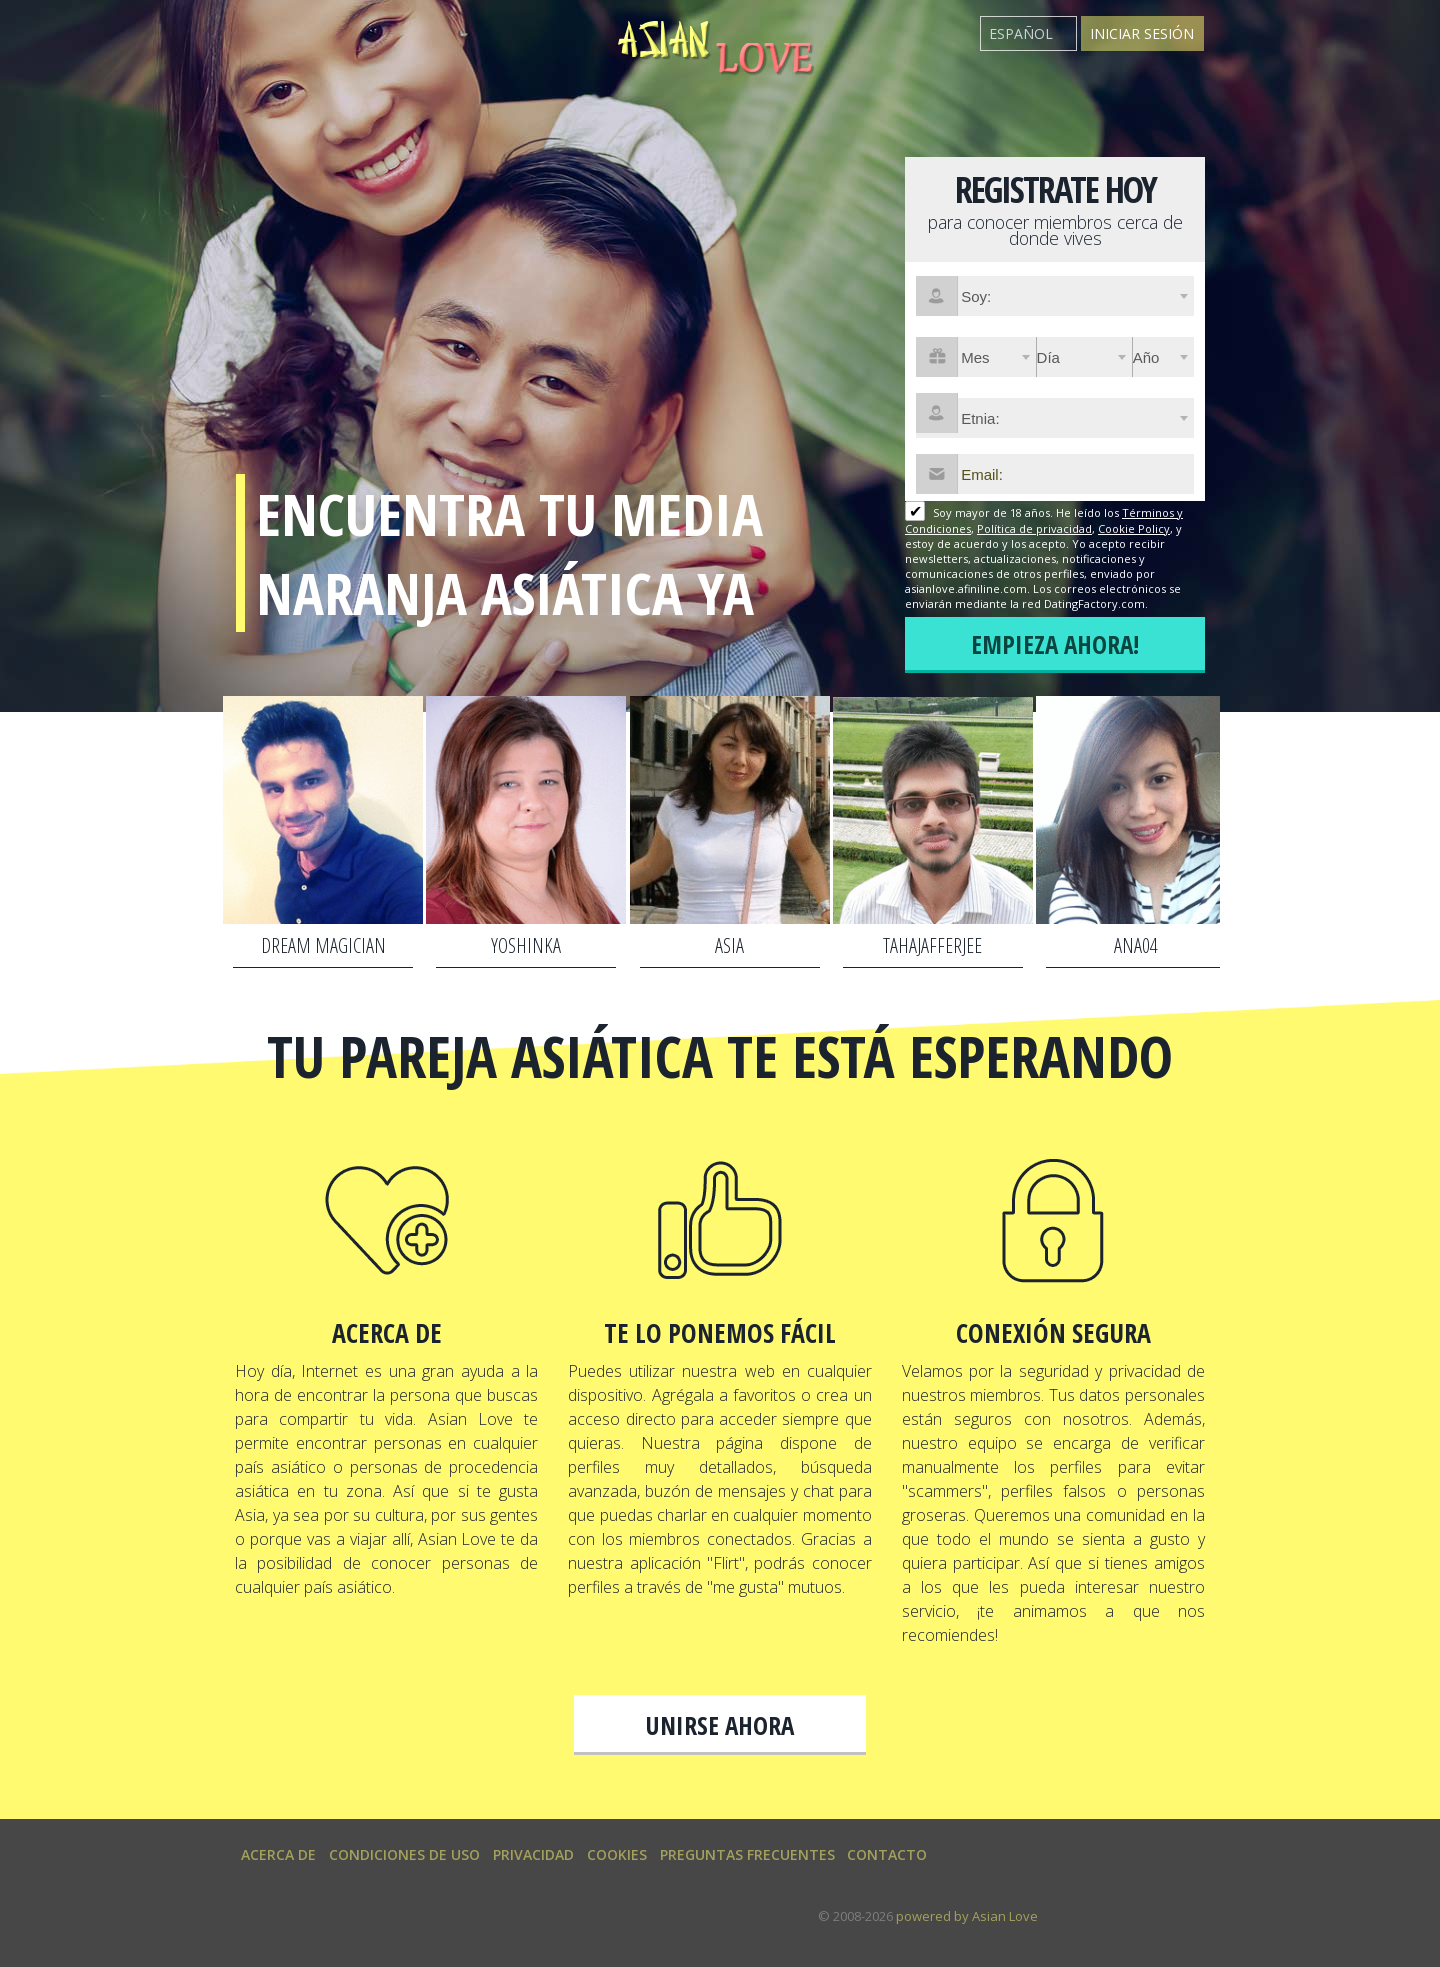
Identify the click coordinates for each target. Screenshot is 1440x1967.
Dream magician (323, 945)
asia (729, 945)
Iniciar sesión (1142, 33)
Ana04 (1136, 945)
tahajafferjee (932, 945)
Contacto (887, 1854)
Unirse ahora (720, 1725)
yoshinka (526, 945)
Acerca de (278, 1854)
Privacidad (533, 1854)
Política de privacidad (1034, 528)
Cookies (617, 1854)
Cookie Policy (1134, 528)
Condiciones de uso (404, 1854)
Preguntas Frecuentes (747, 1854)
